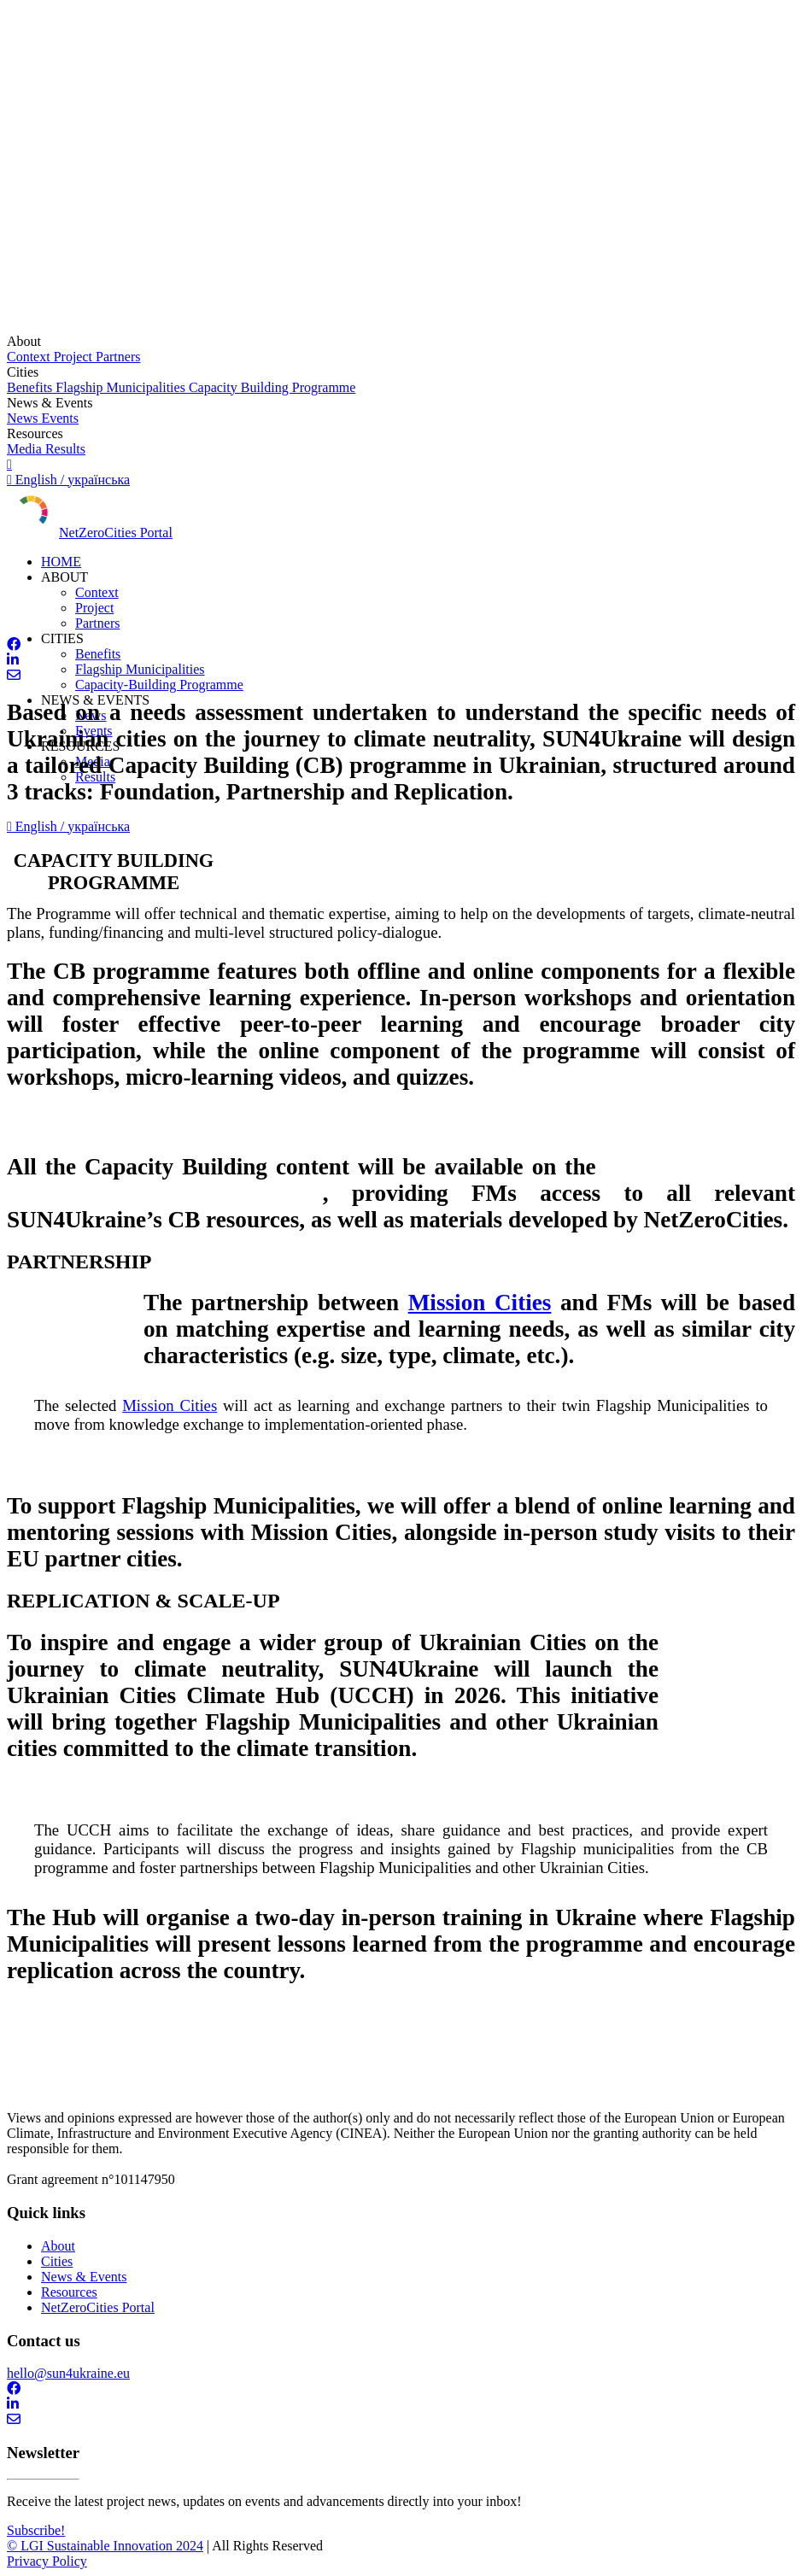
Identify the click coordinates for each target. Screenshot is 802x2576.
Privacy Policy (47, 2561)
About (58, 2246)
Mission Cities (480, 1302)
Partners (116, 356)
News (22, 418)
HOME (61, 561)
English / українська (68, 826)
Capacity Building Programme (272, 387)
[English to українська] (401, 472)
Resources (69, 2292)
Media (24, 449)
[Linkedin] (401, 660)
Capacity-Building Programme (159, 684)
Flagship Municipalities (120, 387)
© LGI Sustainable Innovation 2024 (105, 2545)
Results (63, 449)
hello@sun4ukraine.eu (68, 2373)
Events (58, 418)
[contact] (401, 675)
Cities (57, 2261)
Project (71, 356)
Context (28, 356)
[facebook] (401, 645)
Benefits (29, 387)
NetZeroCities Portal (116, 532)
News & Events (83, 2276)
